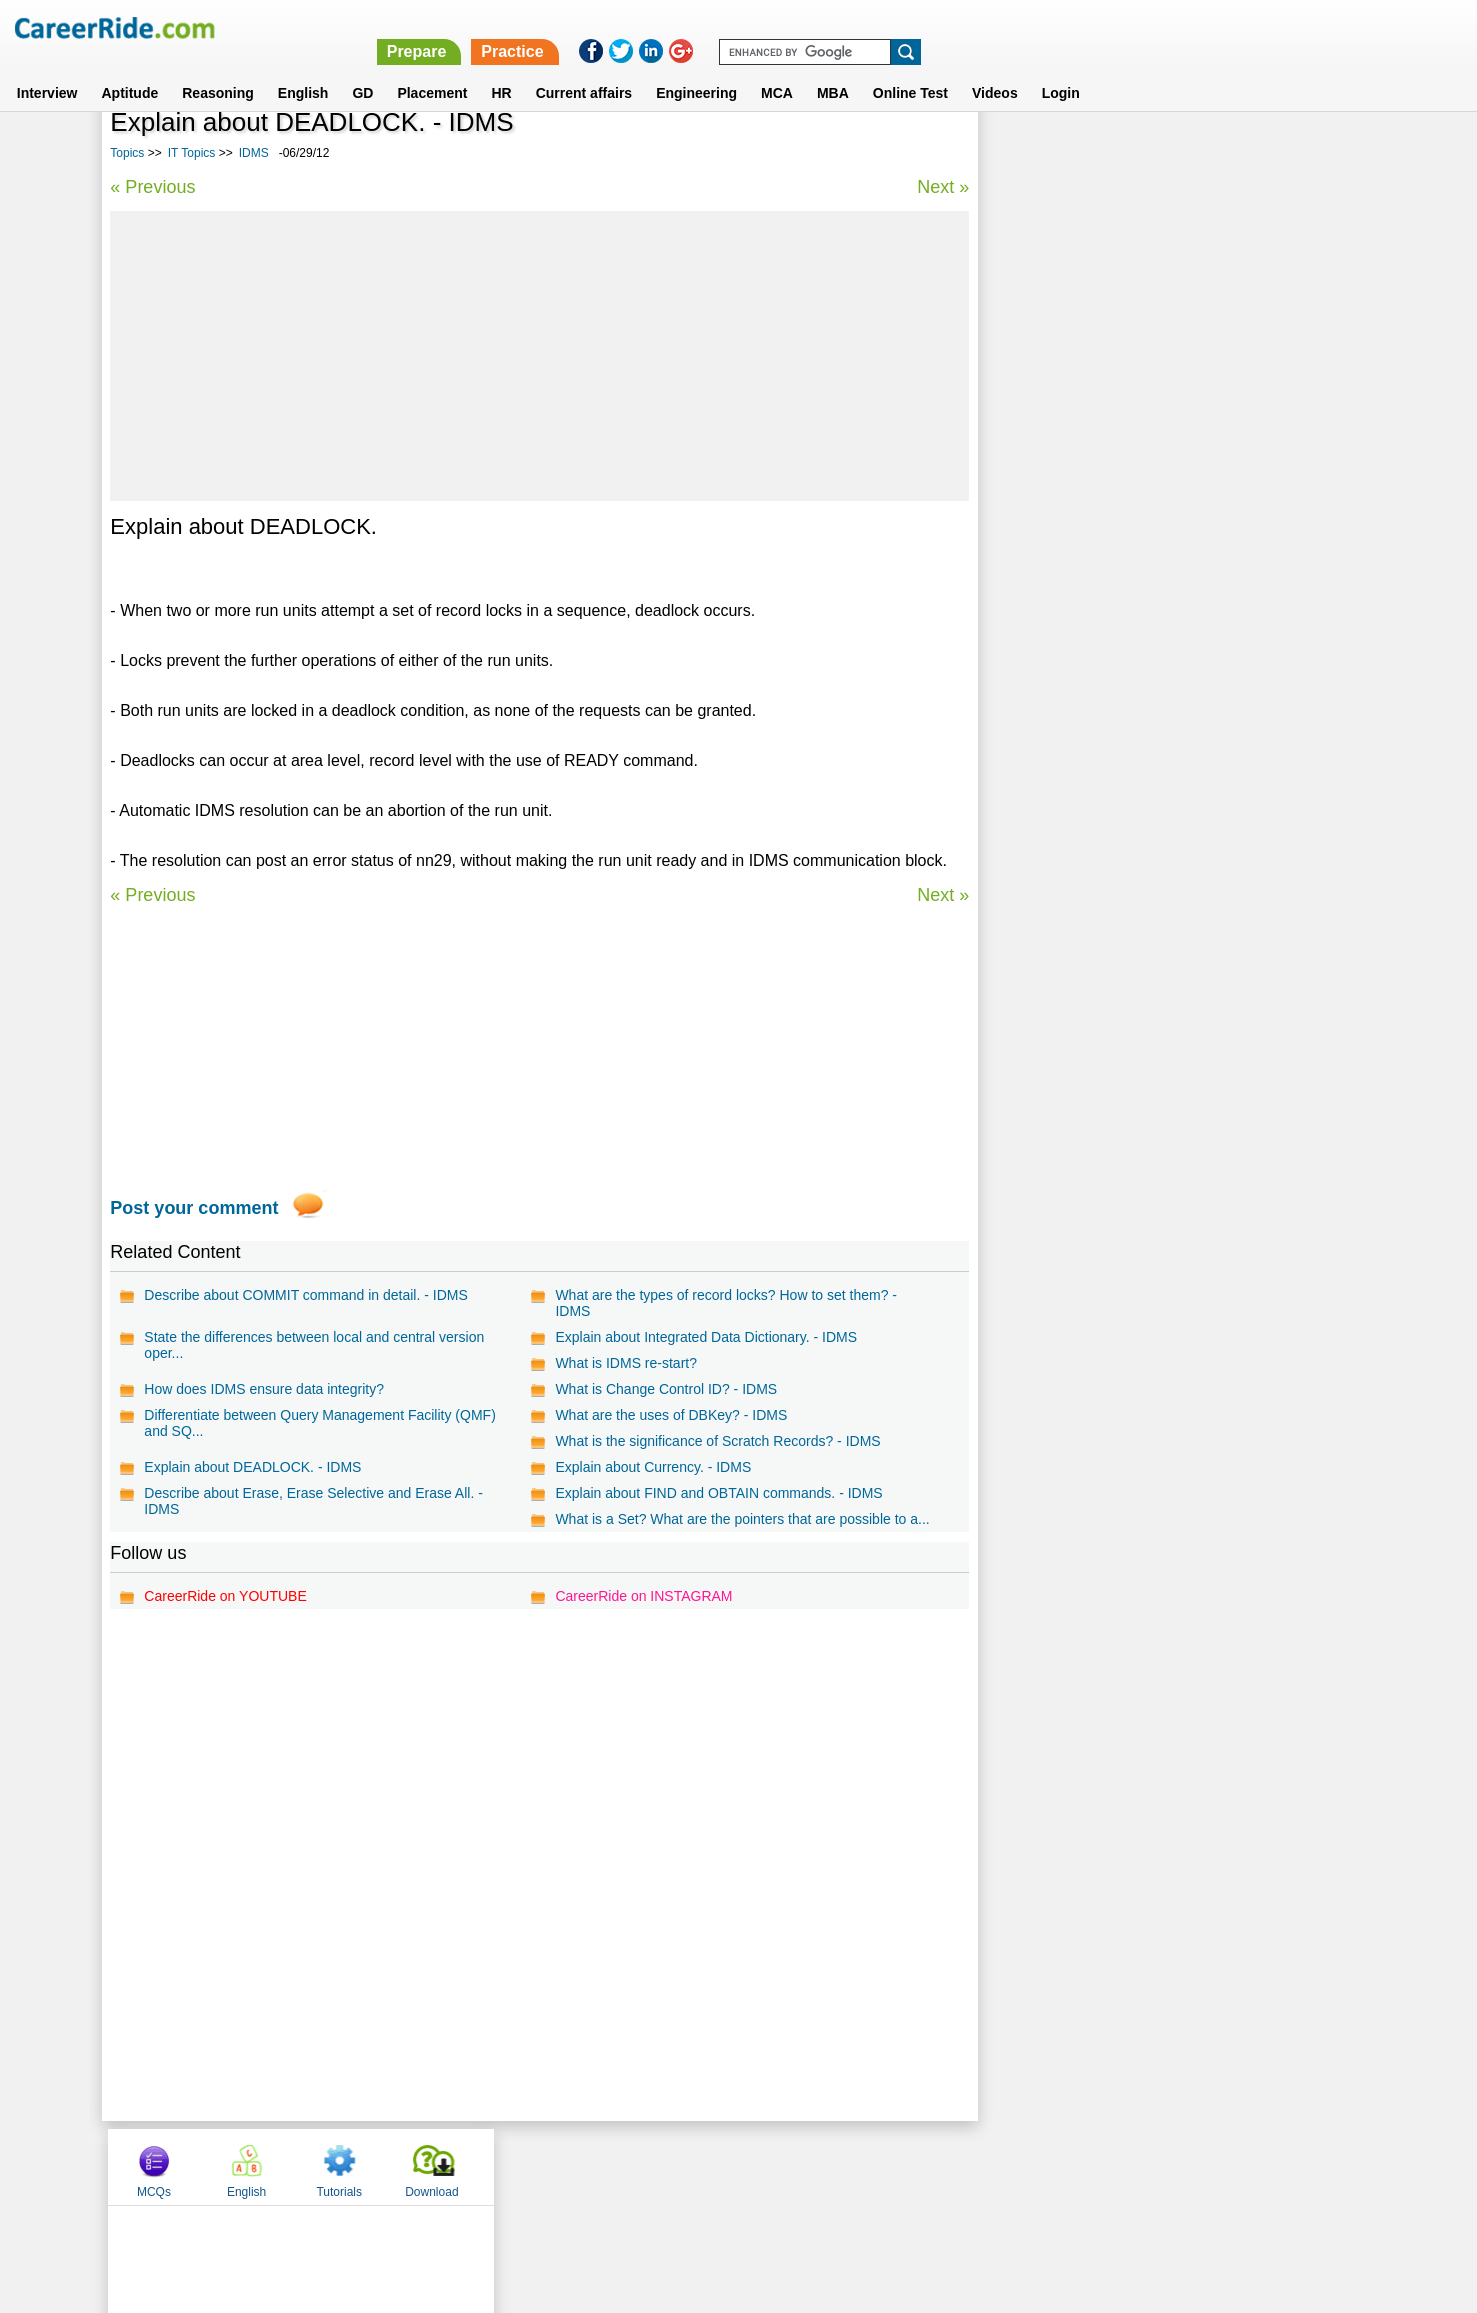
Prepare (958, 27)
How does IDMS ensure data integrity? (264, 1389)
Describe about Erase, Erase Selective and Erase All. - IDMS (313, 1501)
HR (501, 69)
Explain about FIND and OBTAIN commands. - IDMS (718, 1493)
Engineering (696, 69)
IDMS (254, 153)
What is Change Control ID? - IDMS (666, 1389)
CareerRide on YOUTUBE (225, 1612)
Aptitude (129, 69)
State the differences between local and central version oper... (314, 1345)
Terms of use (730, 2182)
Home (491, 2182)
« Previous (152, 187)
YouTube (880, 2182)
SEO (1011, 614)
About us (556, 2182)
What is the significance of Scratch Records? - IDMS (717, 1441)
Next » (943, 187)
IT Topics (192, 153)
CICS (1013, 684)
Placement (432, 69)
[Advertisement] (539, 356)
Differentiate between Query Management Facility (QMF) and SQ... (319, 1423)
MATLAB (1025, 579)
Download (1307, 153)
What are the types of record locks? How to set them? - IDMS (726, 1303)
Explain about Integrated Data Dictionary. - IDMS (706, 1337)
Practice (1054, 27)
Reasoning (218, 69)
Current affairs (584, 69)
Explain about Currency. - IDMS (653, 1467)
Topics (127, 153)
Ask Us (811, 2182)
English (303, 69)
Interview (47, 69)
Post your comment (194, 1208)
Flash (1015, 509)
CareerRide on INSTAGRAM (643, 1612)
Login (1061, 69)
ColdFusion (1034, 649)
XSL (1010, 544)
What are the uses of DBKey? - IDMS (671, 1415)
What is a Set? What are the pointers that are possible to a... (730, 1527)
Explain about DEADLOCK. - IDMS (252, 1467)
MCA (777, 69)
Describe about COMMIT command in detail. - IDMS (305, 1295)
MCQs (1030, 153)
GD (362, 69)
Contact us (637, 2182)
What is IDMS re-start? (626, 1363)
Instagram (958, 2182)
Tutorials (1215, 153)
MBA (833, 69)
